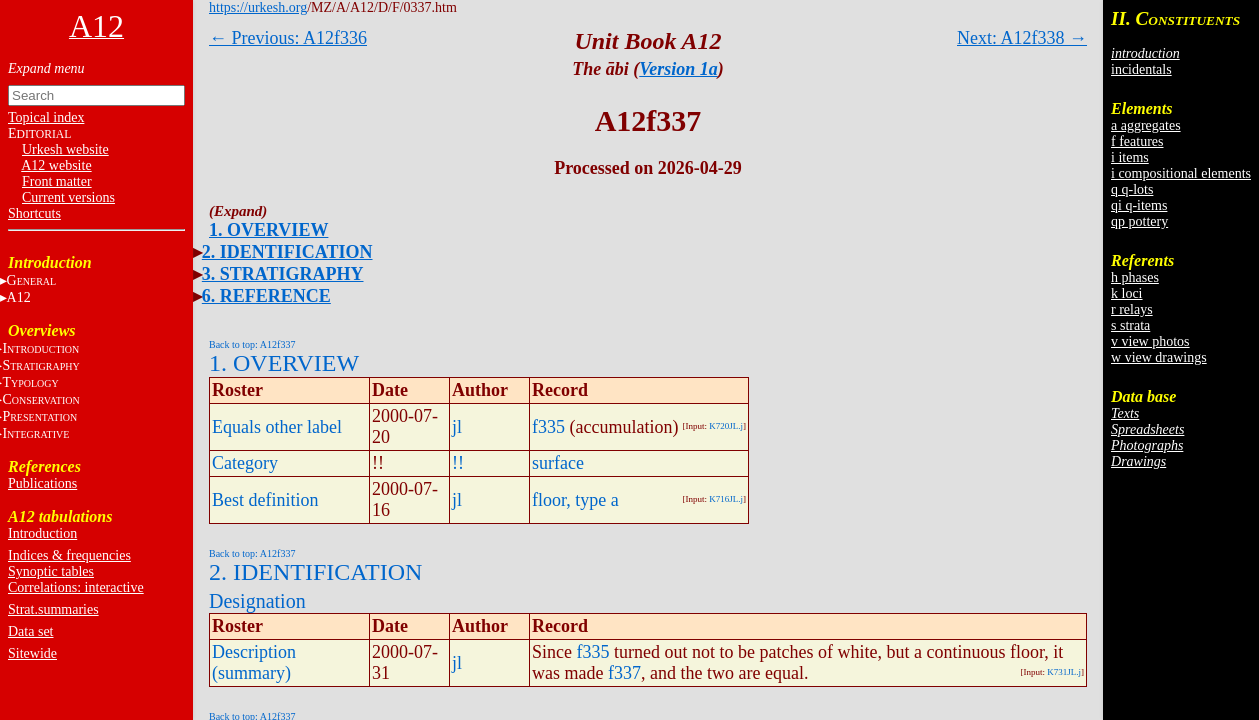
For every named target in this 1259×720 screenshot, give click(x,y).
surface (558, 463)
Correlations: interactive (76, 587)
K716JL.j (726, 499)
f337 (624, 673)
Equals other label (277, 427)
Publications (42, 483)
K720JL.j (726, 426)
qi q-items (1139, 205)
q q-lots (1132, 189)
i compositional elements (1181, 173)
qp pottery (1139, 221)
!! (458, 463)
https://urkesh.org (258, 7)
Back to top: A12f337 (252, 344)
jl (457, 427)
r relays (1132, 309)
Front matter (57, 181)
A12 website (56, 165)
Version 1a (678, 69)
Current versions (68, 197)
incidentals (1141, 69)
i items (1130, 157)
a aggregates (1146, 125)
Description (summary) (254, 662)
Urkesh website (65, 149)
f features (1137, 141)
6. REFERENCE (266, 296)
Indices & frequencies (69, 555)
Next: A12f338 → (1022, 38)
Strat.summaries (53, 609)
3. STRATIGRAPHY (283, 274)
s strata (1130, 325)
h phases (1135, 277)
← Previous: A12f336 (288, 38)
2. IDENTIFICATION (287, 252)
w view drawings (1159, 357)
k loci (1127, 293)
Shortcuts (34, 213)
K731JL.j (1064, 672)
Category (245, 463)
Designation (257, 601)
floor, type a (575, 500)
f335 (548, 427)
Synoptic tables (51, 571)
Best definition (265, 500)
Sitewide (32, 653)
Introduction (42, 533)
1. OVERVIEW (268, 230)
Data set (30, 631)
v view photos (1150, 341)
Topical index (46, 117)
